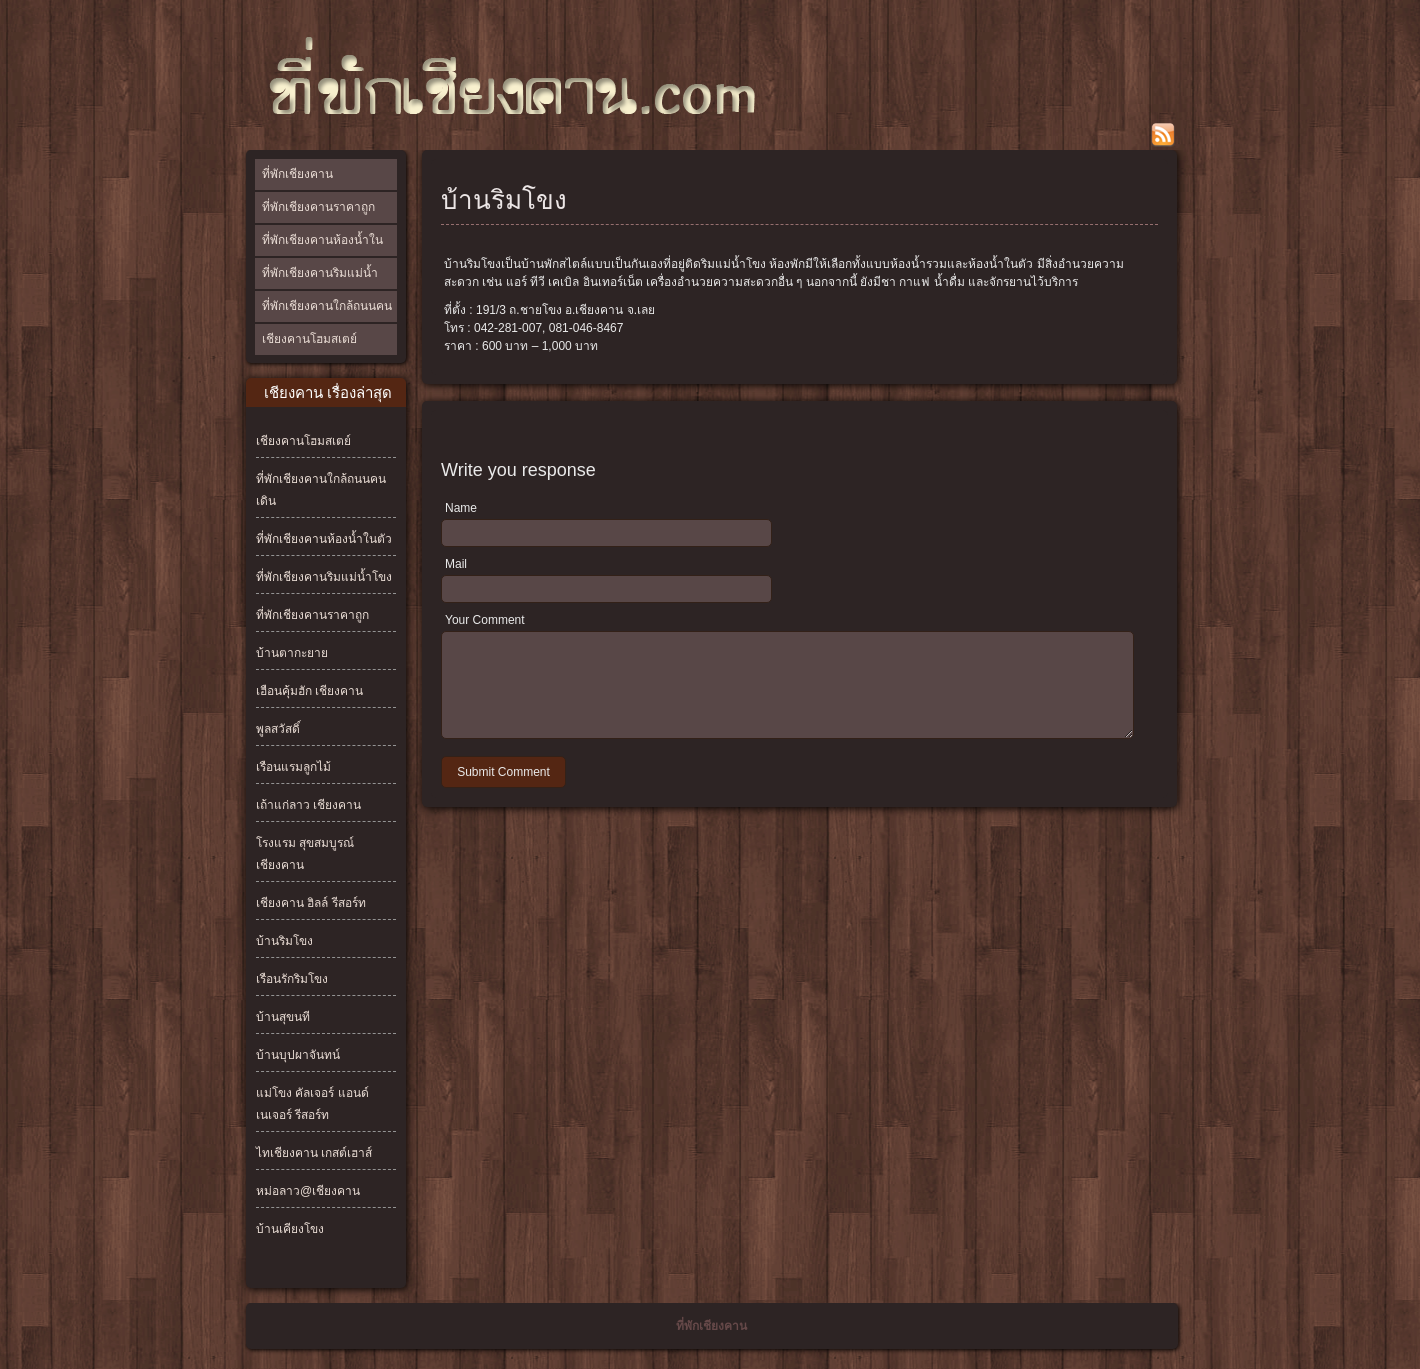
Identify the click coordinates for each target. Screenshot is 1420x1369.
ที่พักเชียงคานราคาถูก (318, 207)
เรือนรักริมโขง (292, 979)
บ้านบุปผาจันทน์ (298, 1055)
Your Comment (485, 620)
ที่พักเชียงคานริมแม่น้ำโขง (320, 288)
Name (461, 508)
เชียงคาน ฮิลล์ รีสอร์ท (311, 903)
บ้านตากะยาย (292, 653)
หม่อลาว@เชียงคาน (308, 1191)
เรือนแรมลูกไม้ (293, 767)
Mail (456, 564)
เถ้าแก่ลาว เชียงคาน (308, 805)
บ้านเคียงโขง (290, 1229)
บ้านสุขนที (283, 1017)
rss (1163, 135)
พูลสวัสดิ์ (278, 729)
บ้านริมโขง (284, 941)
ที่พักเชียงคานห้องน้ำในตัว (322, 255)
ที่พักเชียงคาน (297, 174)
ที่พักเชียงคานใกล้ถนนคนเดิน (327, 321)
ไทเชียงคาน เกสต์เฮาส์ (314, 1153)
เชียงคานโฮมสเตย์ (309, 339)
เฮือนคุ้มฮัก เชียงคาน (309, 691)
